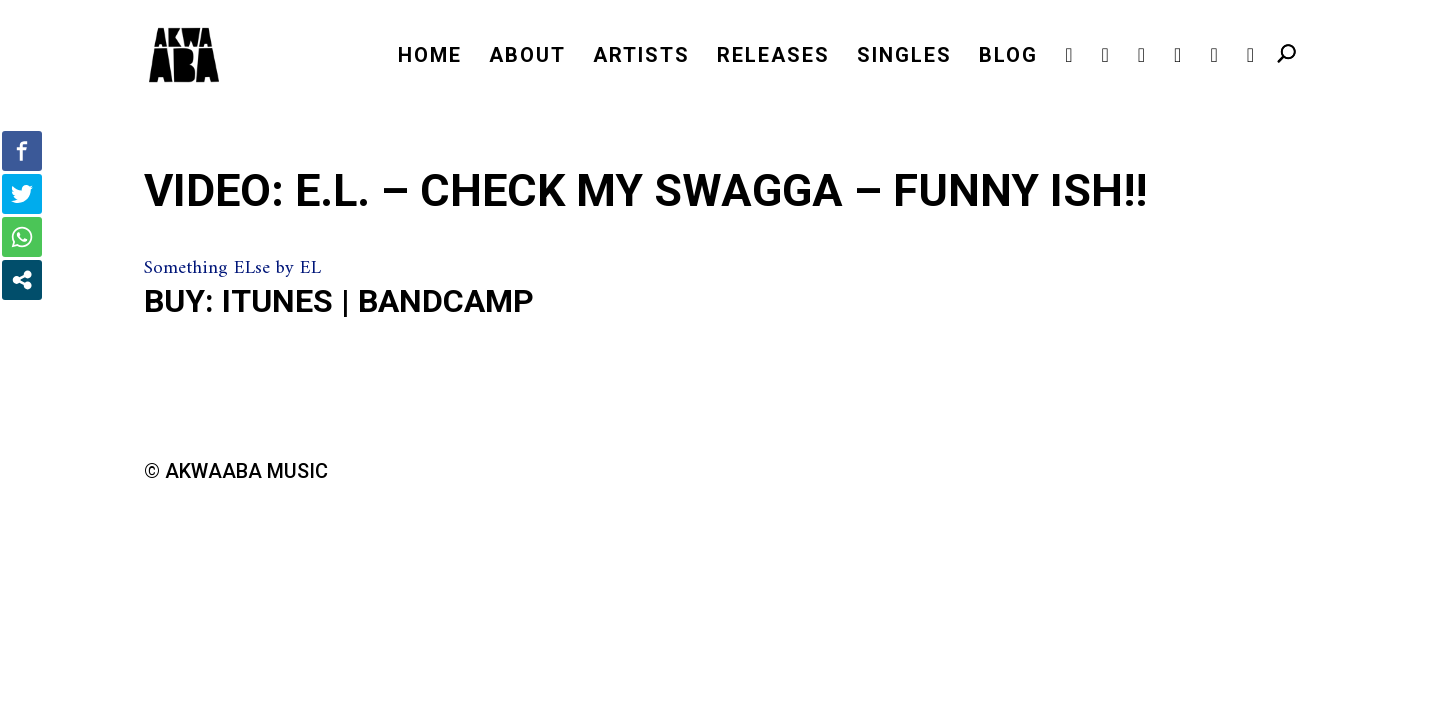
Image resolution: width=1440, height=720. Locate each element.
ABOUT (527, 57)
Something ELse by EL (232, 268)
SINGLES (904, 57)
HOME (430, 57)
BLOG (1008, 57)
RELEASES (773, 57)
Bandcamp (446, 301)
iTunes (277, 301)
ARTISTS (641, 57)
